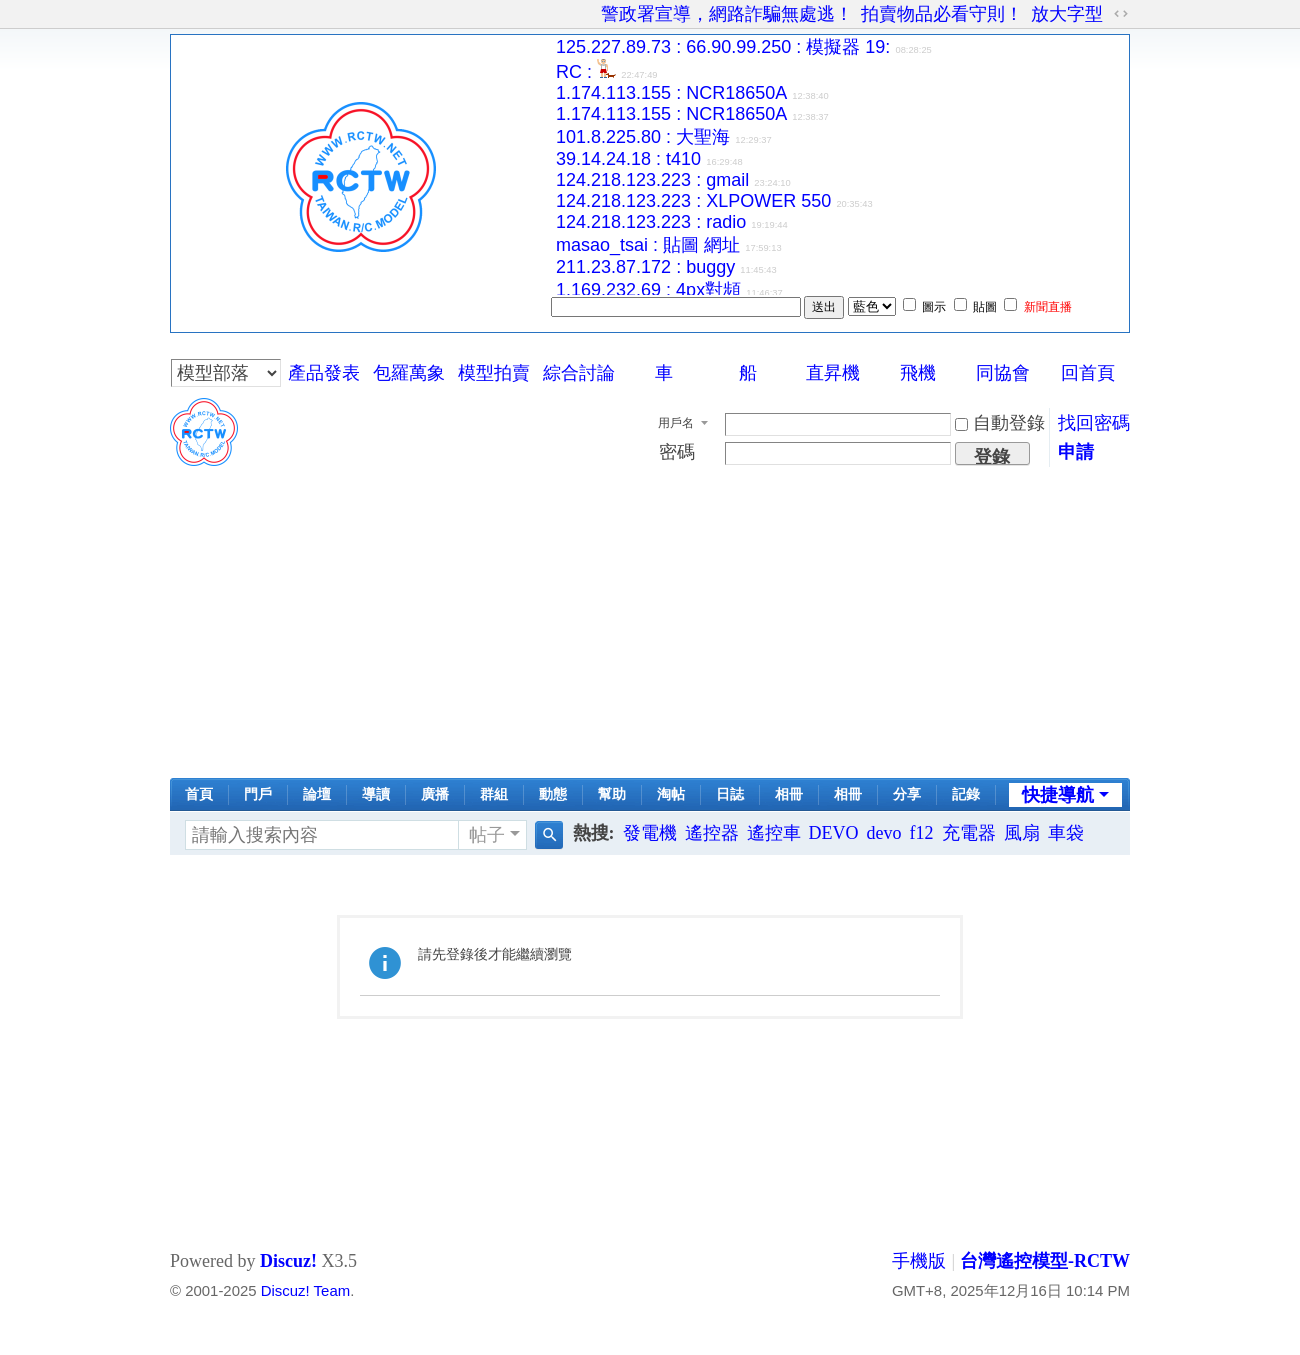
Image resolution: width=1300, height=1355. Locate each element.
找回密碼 (1094, 423)
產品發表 (324, 373)
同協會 (1003, 373)
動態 (553, 794)
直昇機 (833, 373)
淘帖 (671, 794)
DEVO (834, 833)
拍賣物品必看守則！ (942, 14)
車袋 (1066, 833)
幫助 (612, 794)
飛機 (918, 373)
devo (884, 833)
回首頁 (1088, 373)
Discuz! (288, 1261)
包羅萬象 (409, 373)
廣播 (435, 794)
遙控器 (712, 833)
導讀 (376, 794)
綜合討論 (579, 373)
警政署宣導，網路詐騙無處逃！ (727, 14)
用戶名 (676, 423)
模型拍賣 (494, 373)
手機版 (919, 1261)
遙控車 (774, 833)
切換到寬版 (1121, 14)
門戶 (258, 794)
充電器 (969, 833)
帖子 (487, 835)
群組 (494, 794)
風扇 (1022, 833)
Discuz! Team (305, 1290)
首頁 (199, 794)
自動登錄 (1000, 423)
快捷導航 (1058, 795)
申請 (1076, 452)
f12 (922, 833)
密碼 (677, 452)
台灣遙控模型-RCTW (1045, 1261)
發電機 (650, 833)
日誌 (730, 794)
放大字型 (1067, 14)
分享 (907, 794)
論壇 (317, 794)
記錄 (966, 794)
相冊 (789, 794)
